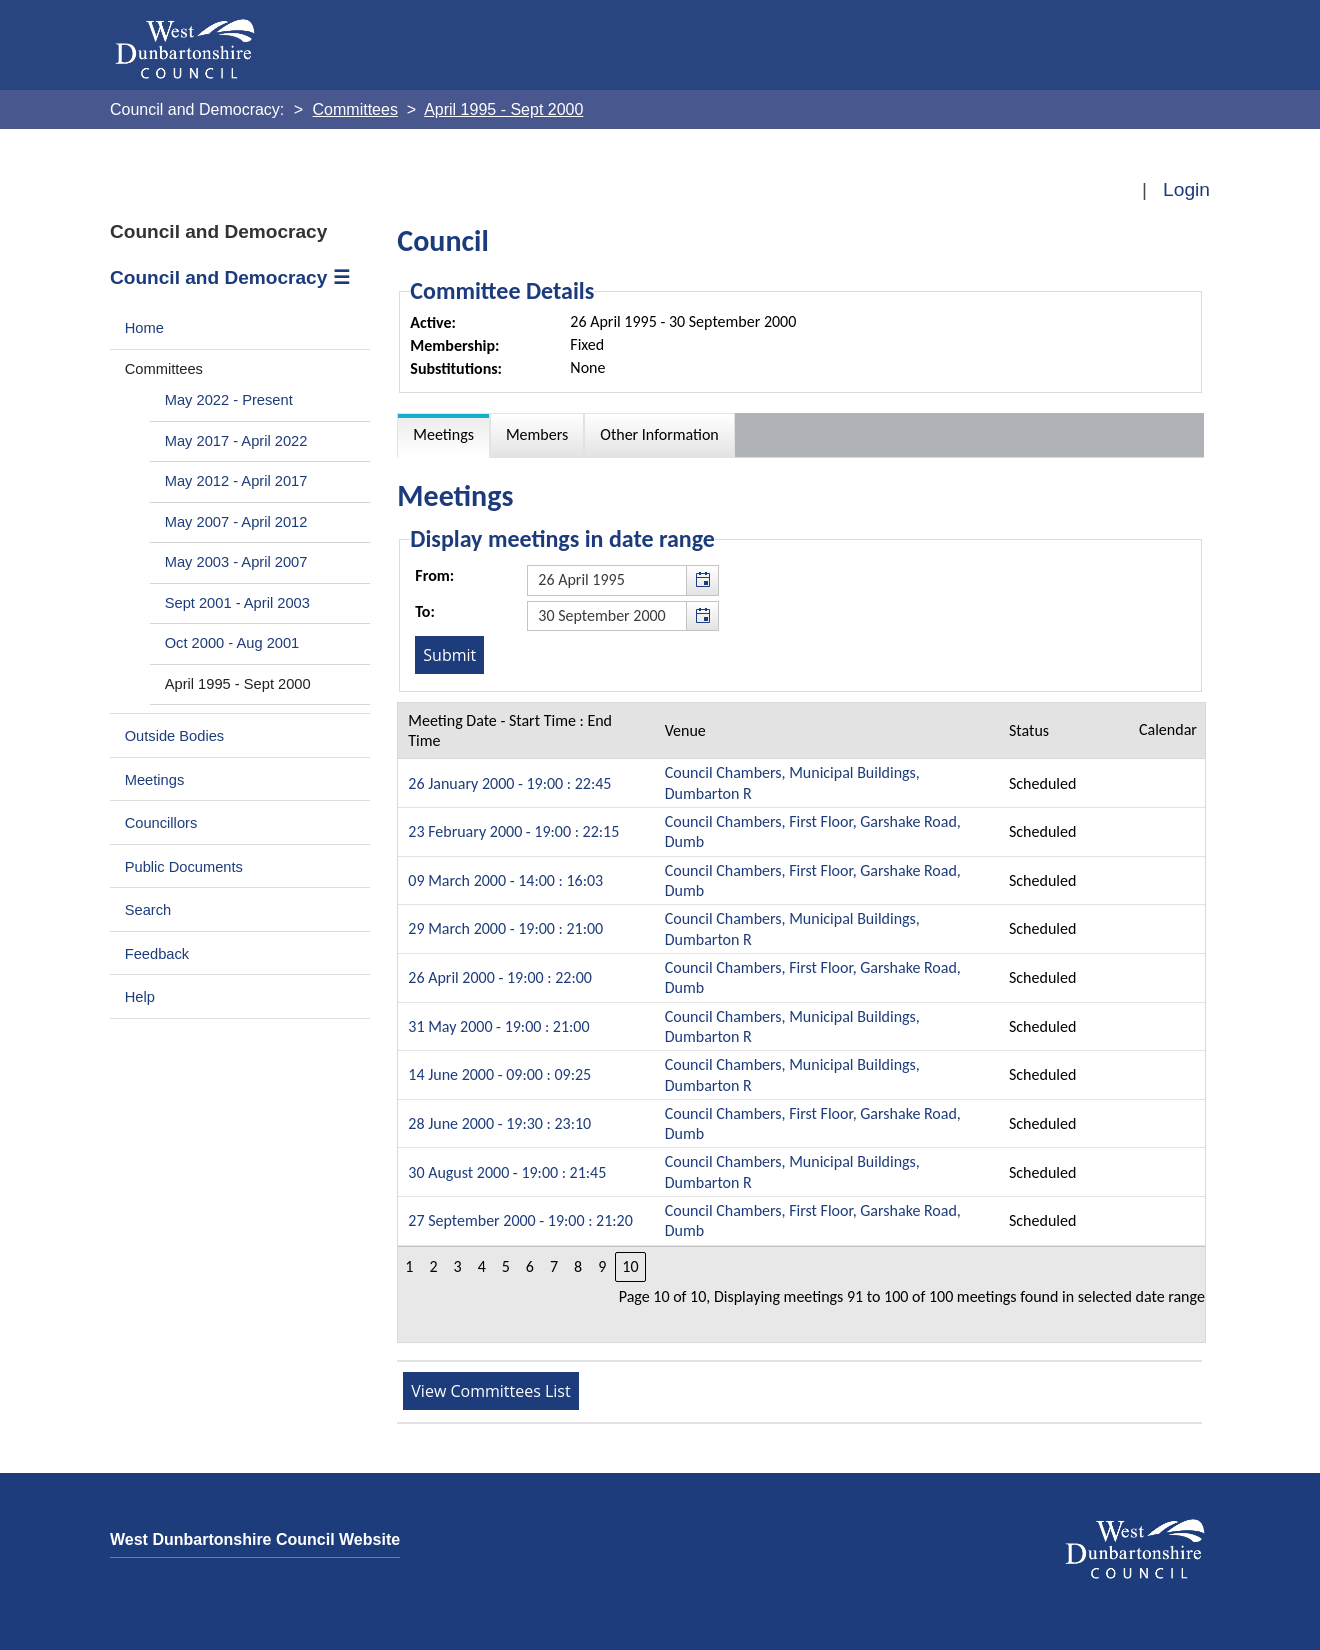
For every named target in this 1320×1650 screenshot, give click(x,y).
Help (140, 997)
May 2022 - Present (229, 400)
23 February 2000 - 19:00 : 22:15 (513, 831)
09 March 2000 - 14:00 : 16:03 (505, 880)
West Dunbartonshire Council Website (255, 1539)
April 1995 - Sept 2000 (238, 684)
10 (630, 1266)
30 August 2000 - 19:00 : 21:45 (507, 1172)
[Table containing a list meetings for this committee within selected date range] (801, 1023)
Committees (164, 369)
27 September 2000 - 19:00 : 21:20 (520, 1220)
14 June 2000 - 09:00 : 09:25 (499, 1074)
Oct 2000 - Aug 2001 (232, 643)
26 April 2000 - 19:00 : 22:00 (500, 977)
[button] (702, 580)
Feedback (157, 954)
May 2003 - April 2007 (236, 562)
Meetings (155, 780)
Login (1186, 189)
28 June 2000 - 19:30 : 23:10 (499, 1123)
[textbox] (623, 580)
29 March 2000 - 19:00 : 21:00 (505, 928)
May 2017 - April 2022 (236, 441)
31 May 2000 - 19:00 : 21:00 (498, 1026)
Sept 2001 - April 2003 (237, 603)
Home (144, 328)
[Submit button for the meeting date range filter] (449, 655)
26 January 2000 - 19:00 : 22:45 (509, 783)
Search (148, 910)
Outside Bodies (175, 736)
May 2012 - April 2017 (236, 481)
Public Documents (184, 867)
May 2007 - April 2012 (236, 522)
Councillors (161, 823)
